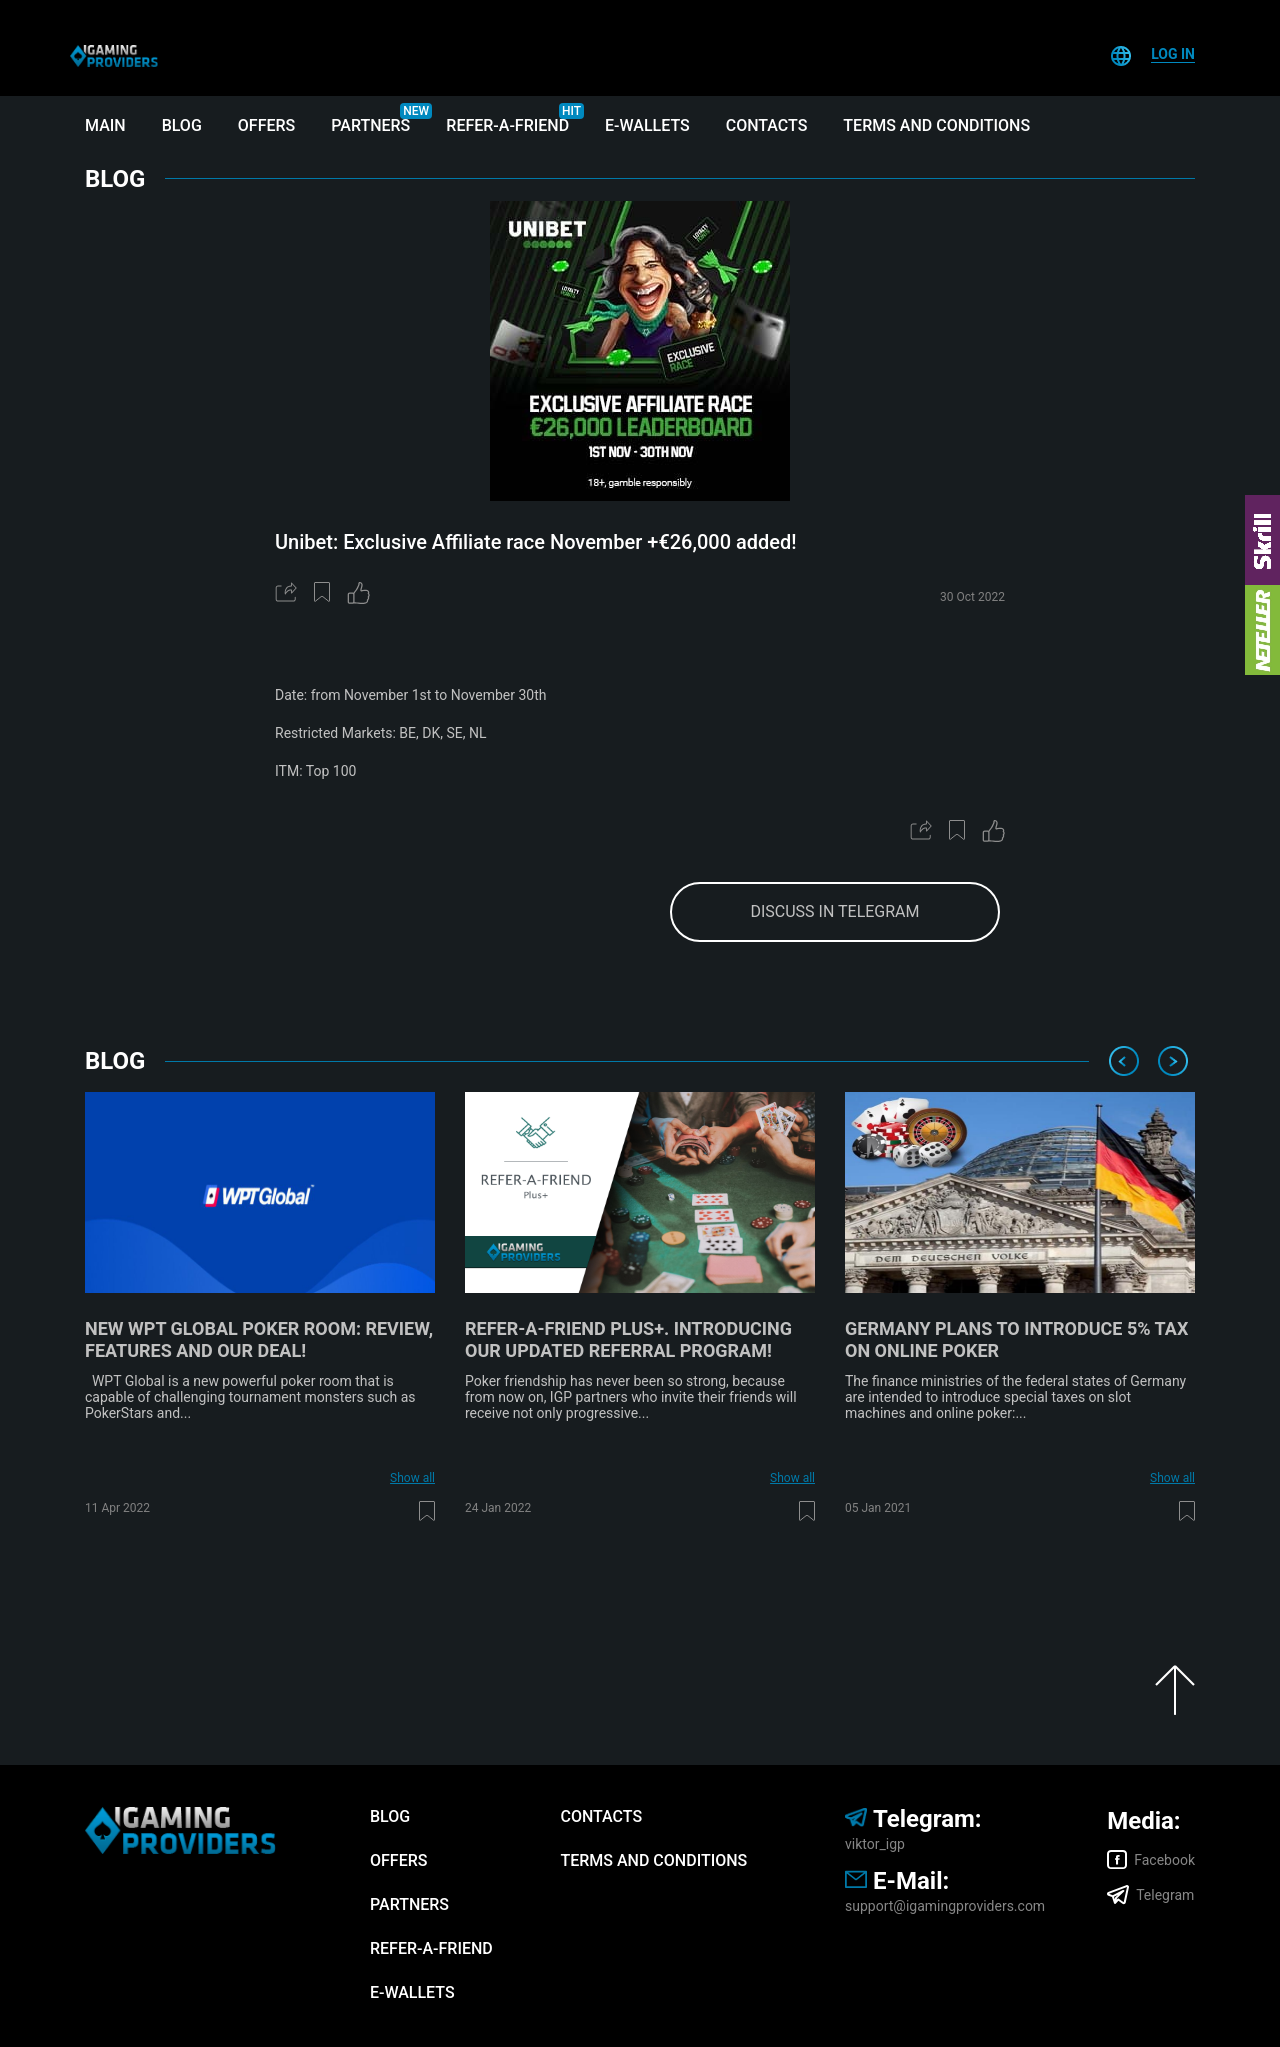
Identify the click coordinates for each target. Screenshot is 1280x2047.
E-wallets (647, 125)
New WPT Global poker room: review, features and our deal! (259, 1339)
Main (105, 125)
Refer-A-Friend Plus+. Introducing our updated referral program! (628, 1339)
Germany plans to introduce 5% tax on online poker (1016, 1339)
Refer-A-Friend (507, 125)
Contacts (767, 125)
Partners (370, 125)
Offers (266, 125)
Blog (182, 125)
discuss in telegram (834, 911)
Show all (412, 1478)
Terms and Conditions (936, 125)
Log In (1173, 54)
